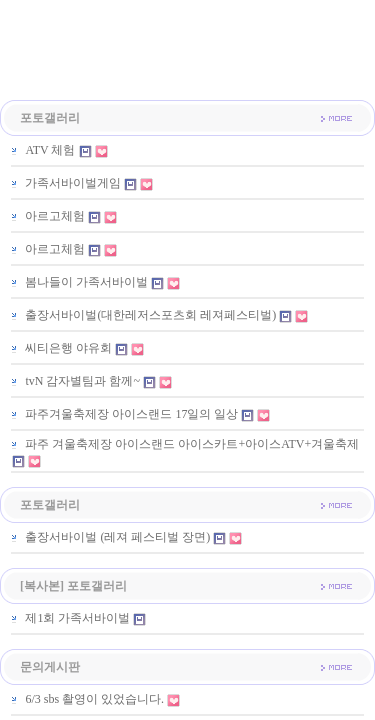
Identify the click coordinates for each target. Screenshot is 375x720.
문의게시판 (50, 667)
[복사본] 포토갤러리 (73, 586)
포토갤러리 (50, 118)
